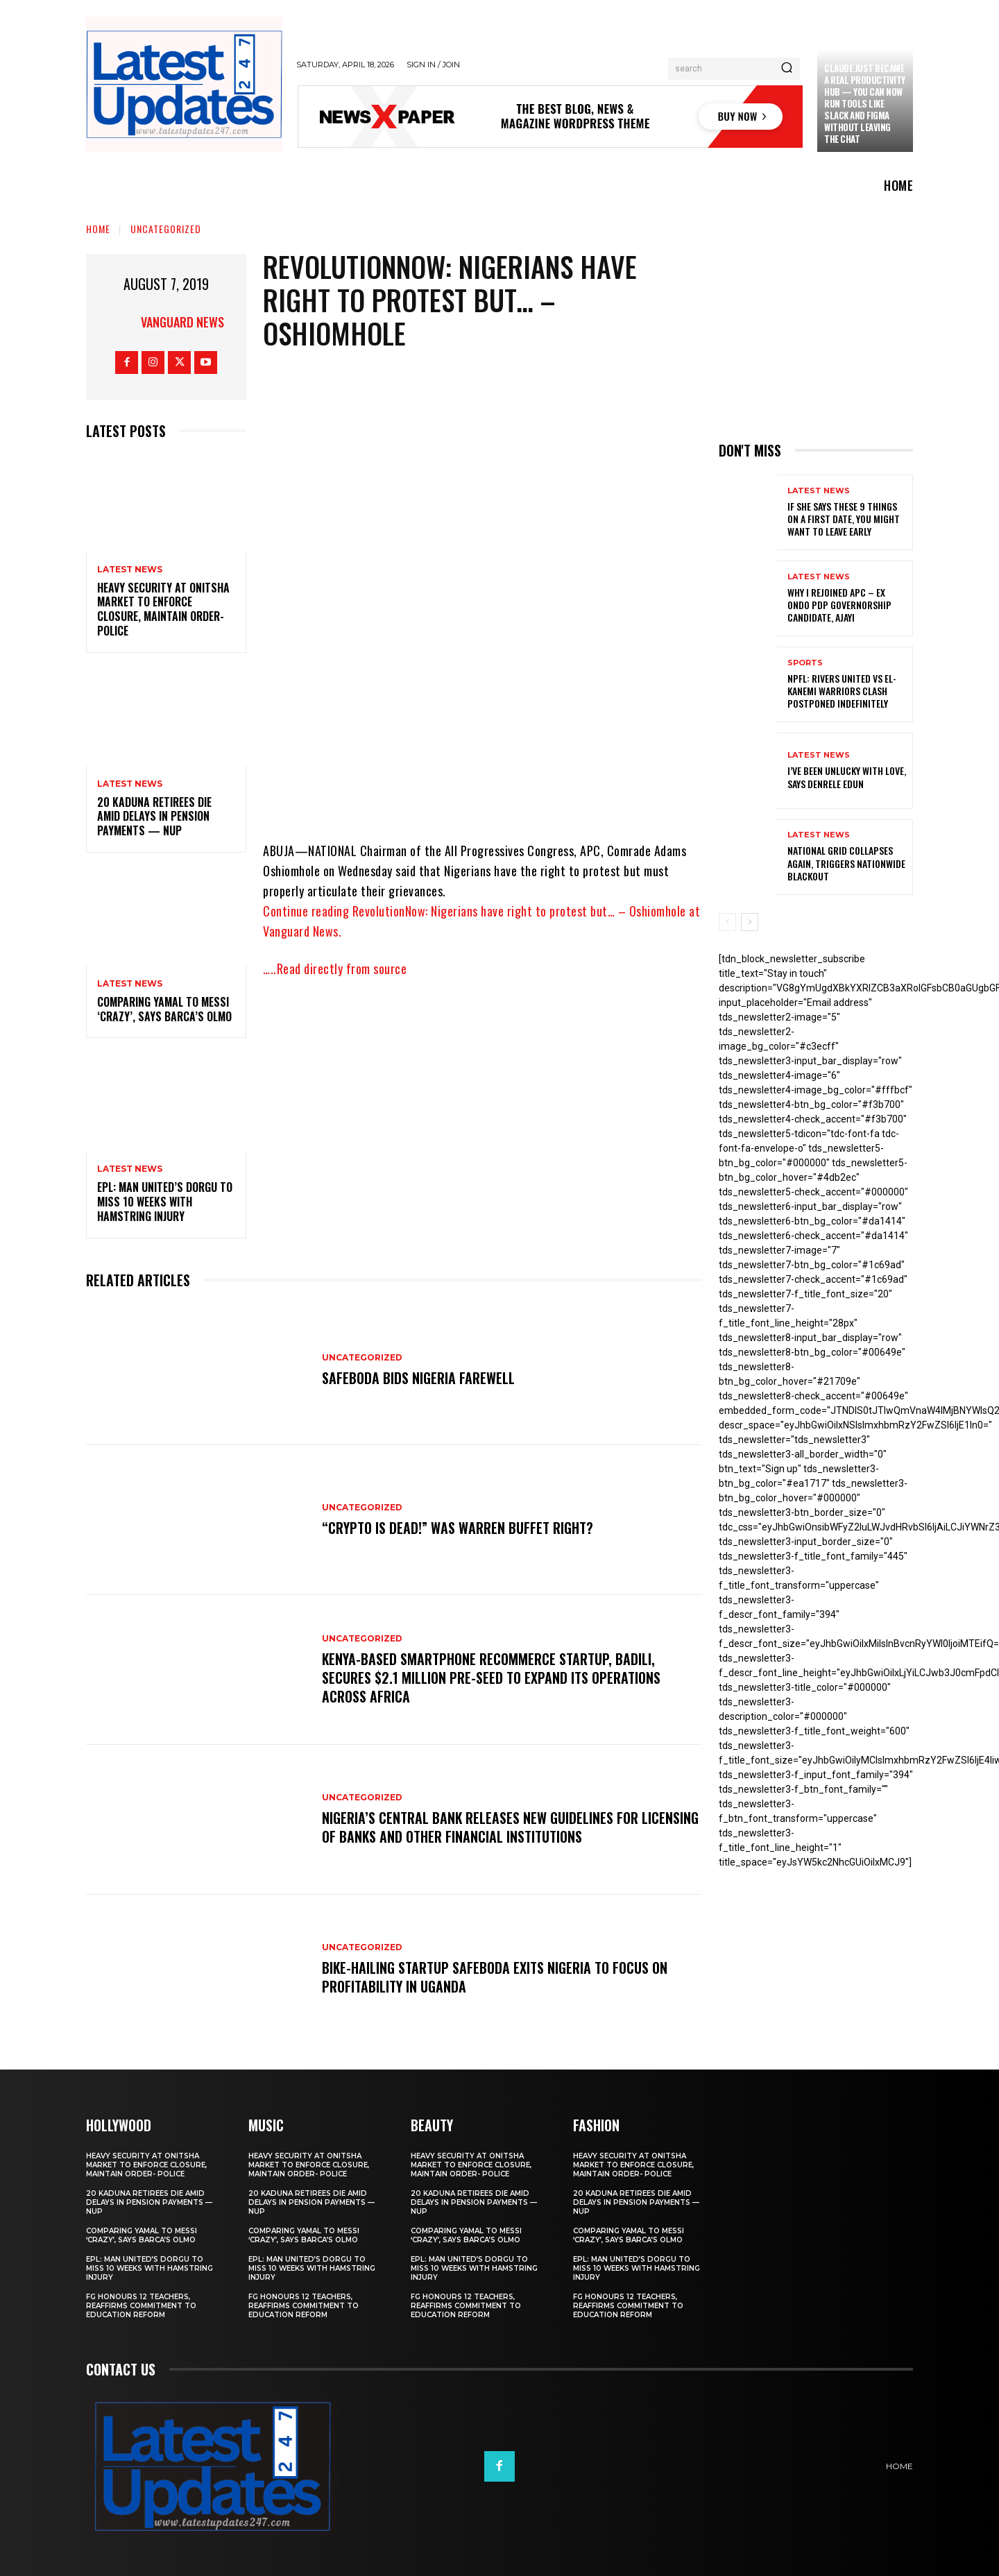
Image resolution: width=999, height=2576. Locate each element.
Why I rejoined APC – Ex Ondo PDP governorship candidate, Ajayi (839, 604)
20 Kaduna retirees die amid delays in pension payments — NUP (154, 816)
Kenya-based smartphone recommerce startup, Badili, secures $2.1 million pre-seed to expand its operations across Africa (491, 1677)
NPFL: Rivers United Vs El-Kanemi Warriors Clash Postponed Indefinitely (841, 690)
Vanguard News (182, 322)
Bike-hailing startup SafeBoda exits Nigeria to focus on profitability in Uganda (495, 1977)
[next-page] (749, 922)
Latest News (129, 569)
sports (805, 663)
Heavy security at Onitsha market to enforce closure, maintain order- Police (163, 609)
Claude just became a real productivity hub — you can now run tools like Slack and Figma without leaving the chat (864, 103)
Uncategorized (165, 228)
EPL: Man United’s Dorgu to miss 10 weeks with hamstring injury (164, 1202)
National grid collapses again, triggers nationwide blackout (846, 862)
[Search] (787, 69)
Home (98, 228)
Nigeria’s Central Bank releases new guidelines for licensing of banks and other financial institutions (482, 1827)
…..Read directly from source (335, 968)
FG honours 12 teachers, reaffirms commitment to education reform (141, 2305)
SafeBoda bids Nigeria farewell (418, 1378)
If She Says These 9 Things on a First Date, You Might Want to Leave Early (843, 518)
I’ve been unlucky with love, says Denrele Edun (846, 776)
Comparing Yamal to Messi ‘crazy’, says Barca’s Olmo (164, 1009)
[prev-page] (727, 922)
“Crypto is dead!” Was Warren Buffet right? (457, 1527)
